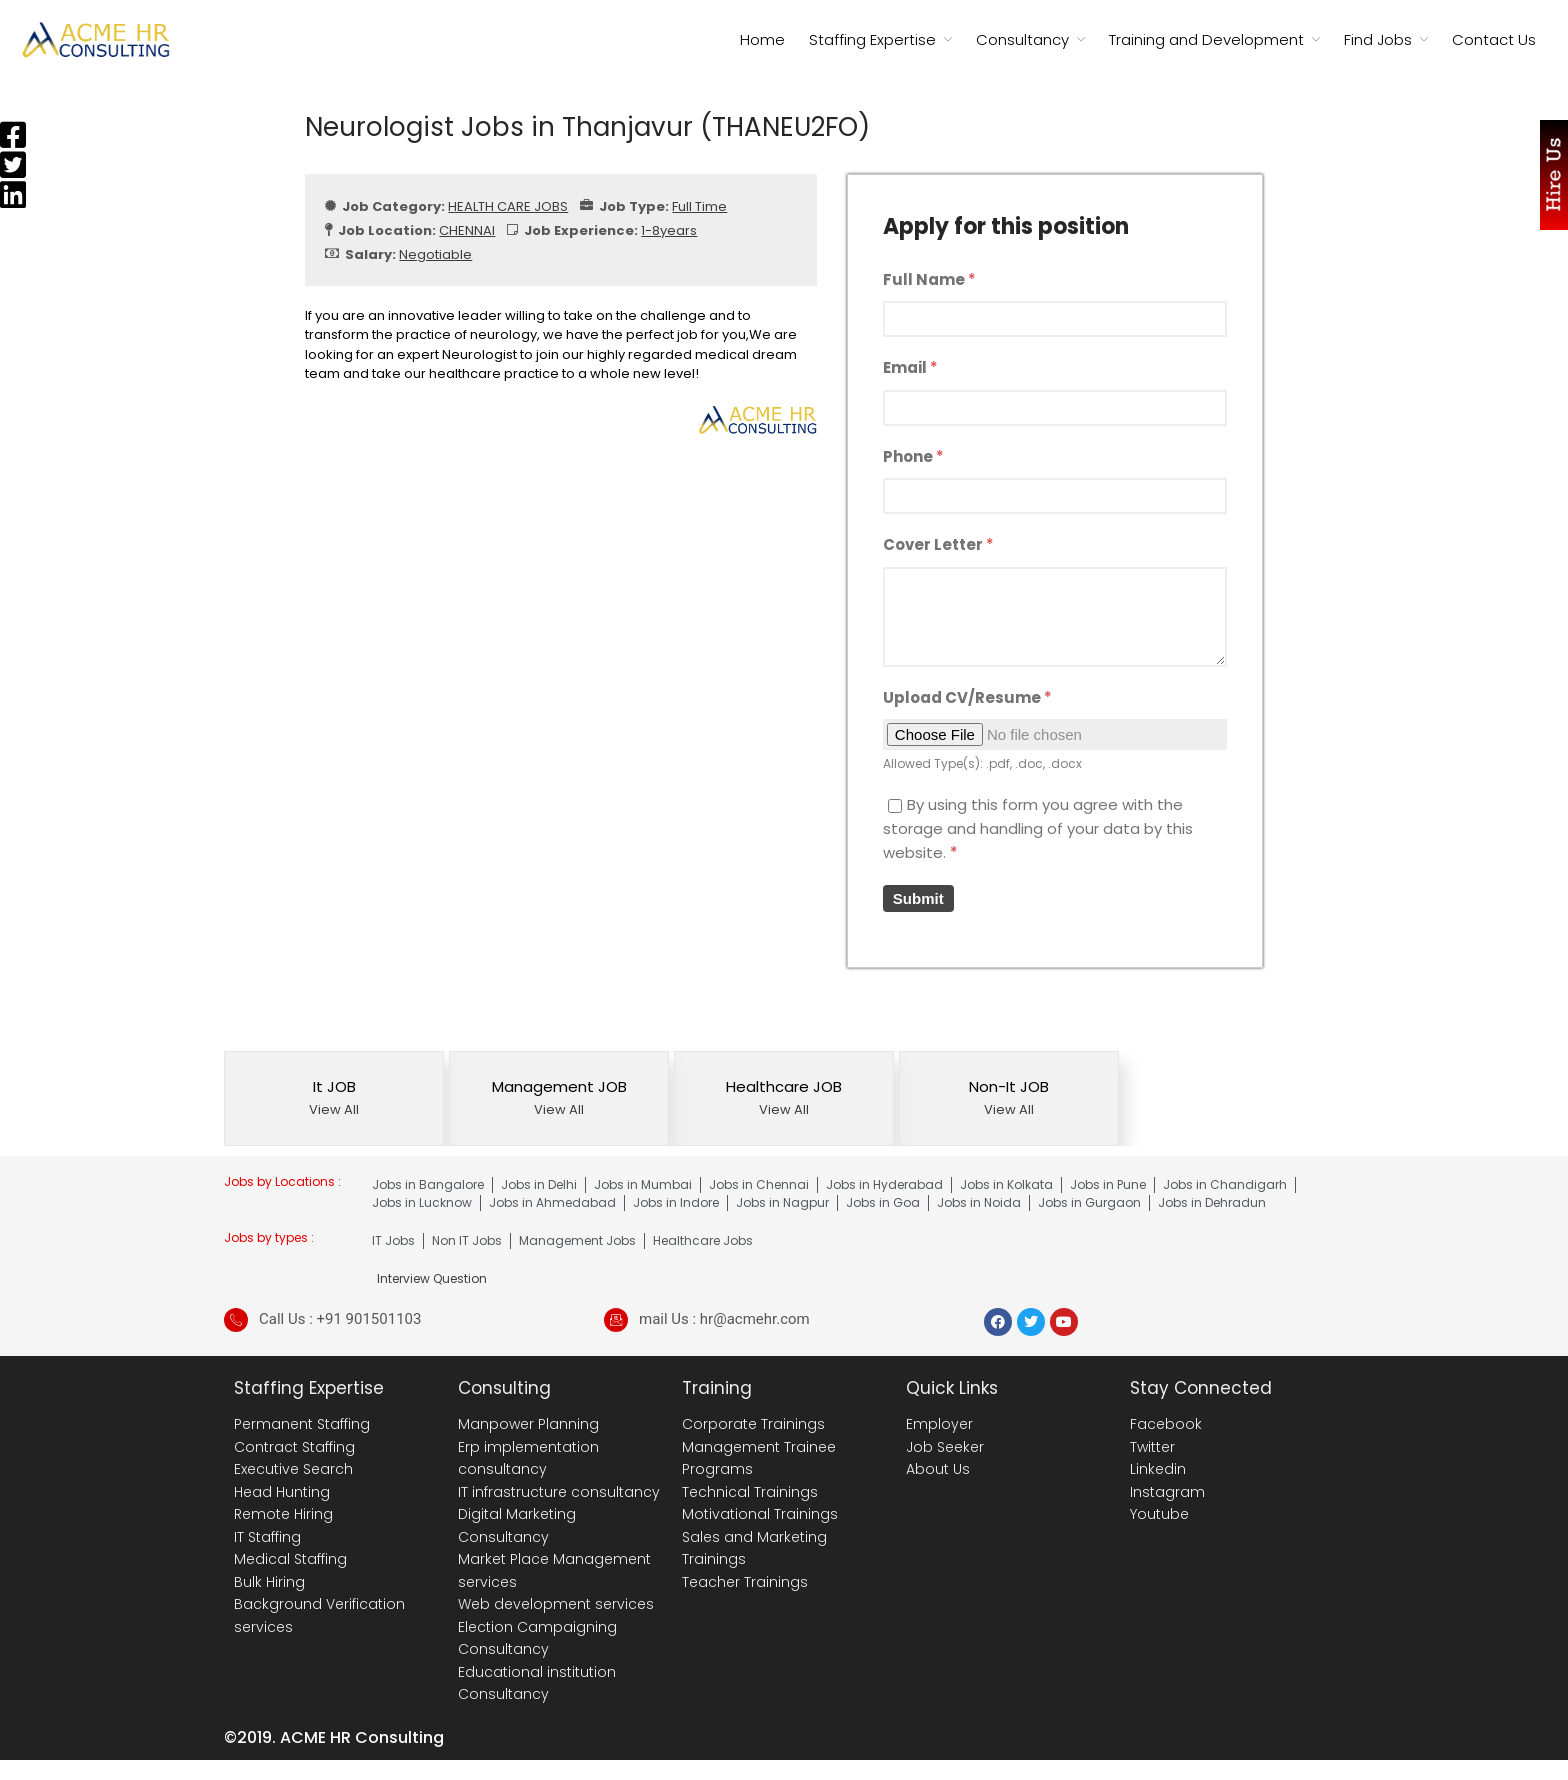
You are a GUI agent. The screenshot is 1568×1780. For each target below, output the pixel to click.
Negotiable (435, 254)
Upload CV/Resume (967, 697)
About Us (938, 1469)
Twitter (1152, 1447)
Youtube (1159, 1514)
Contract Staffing (294, 1447)
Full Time (699, 206)
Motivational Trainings (760, 1514)
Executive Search (293, 1469)
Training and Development (1206, 39)
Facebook (1166, 1424)
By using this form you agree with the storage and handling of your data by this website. (1038, 828)
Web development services (556, 1604)
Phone (913, 456)
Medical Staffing (290, 1559)
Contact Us (1494, 39)
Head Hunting (282, 1492)
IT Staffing (267, 1537)
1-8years (669, 230)
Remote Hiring (283, 1514)
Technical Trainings (750, 1492)
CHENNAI (467, 230)
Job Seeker (945, 1447)
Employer (939, 1424)
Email (910, 367)
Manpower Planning (528, 1424)
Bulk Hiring (269, 1582)
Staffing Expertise (872, 39)
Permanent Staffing (302, 1424)
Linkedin (1158, 1469)
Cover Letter (938, 544)
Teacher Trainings (745, 1582)
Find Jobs (1378, 39)
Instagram (1167, 1492)
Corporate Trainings (753, 1424)
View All (334, 1109)
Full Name (929, 279)
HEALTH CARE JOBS (508, 206)
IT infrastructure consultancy (559, 1492)
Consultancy (1022, 39)
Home (762, 39)
